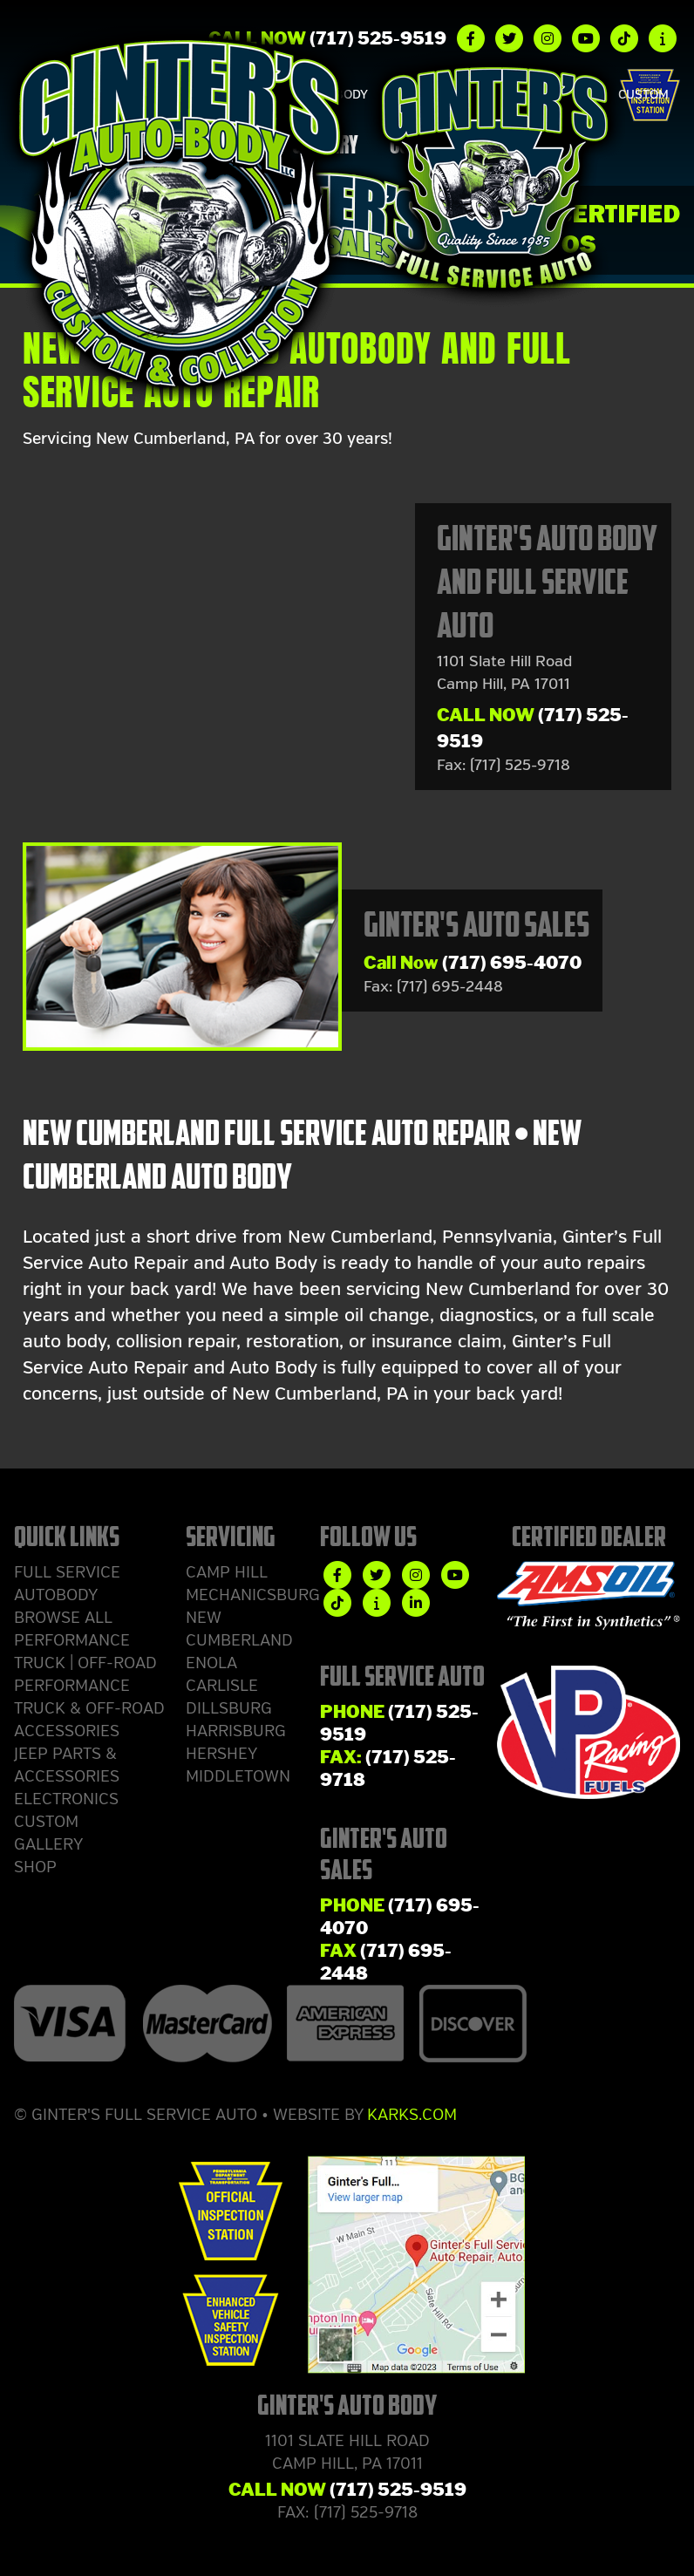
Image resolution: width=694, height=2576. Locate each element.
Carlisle (222, 1685)
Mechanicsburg (253, 1595)
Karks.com (412, 2114)
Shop (35, 1867)
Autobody (56, 1595)
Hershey (221, 1753)
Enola (211, 1663)
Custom (643, 94)
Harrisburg (236, 1731)
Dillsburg (229, 1708)
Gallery (48, 1844)
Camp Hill (227, 1572)
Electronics (66, 1799)
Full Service (67, 1572)
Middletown (238, 1776)
